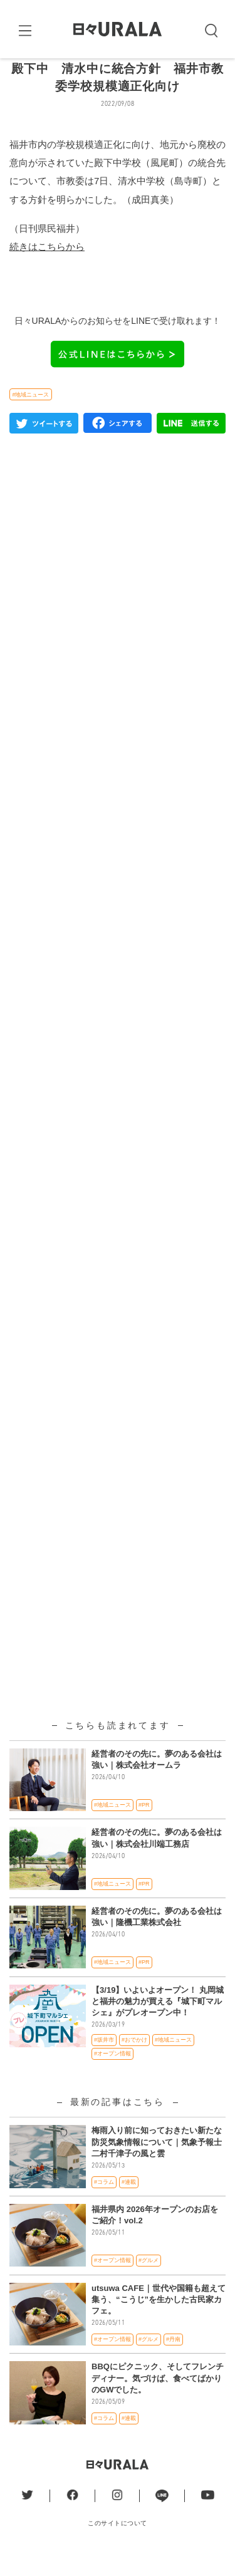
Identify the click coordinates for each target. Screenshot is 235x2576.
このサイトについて (117, 2543)
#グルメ (148, 2281)
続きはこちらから (47, 267)
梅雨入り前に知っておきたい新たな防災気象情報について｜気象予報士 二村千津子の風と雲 (156, 2163)
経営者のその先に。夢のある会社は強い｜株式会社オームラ (156, 1780)
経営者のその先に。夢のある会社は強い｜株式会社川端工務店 (156, 1859)
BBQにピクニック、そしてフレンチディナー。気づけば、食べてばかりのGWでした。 (157, 2399)
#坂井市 (104, 2061)
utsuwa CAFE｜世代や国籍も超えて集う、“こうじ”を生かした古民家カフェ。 (158, 2320)
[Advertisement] (117, 969)
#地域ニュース (30, 415)
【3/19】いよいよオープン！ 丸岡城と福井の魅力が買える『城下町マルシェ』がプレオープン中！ (157, 2022)
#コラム (104, 2202)
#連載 (129, 2202)
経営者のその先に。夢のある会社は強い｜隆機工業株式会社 (156, 1937)
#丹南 (173, 2360)
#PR (143, 1825)
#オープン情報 (112, 2074)
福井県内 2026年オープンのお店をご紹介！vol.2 (154, 2235)
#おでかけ (134, 2061)
